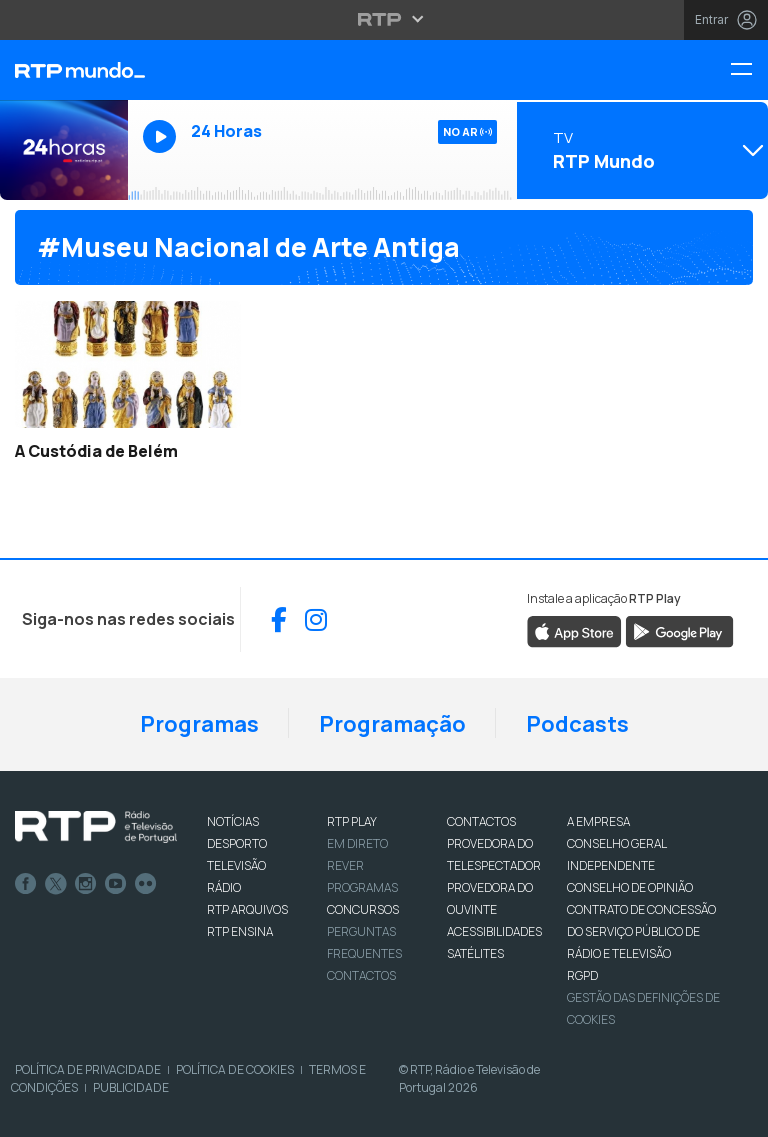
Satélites (475, 953)
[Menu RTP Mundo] (749, 70)
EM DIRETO (357, 843)
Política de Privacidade (88, 1069)
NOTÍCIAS (233, 821)
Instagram (86, 884)
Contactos (361, 975)
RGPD (582, 975)
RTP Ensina (240, 931)
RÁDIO (224, 887)
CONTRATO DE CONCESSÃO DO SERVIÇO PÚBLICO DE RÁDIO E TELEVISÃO (641, 931)
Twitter (56, 884)
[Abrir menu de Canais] (640, 150)
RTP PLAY (352, 821)
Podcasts (577, 724)
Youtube (116, 884)
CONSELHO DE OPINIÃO (630, 887)
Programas (199, 724)
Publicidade (131, 1087)
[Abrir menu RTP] (384, 19)
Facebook (26, 884)
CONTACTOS (481, 821)
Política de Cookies (235, 1069)
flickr (146, 884)
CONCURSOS (363, 909)
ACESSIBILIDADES (494, 931)
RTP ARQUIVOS (247, 909)
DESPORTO (237, 843)
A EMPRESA (598, 821)
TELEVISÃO (236, 865)
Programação (392, 724)
